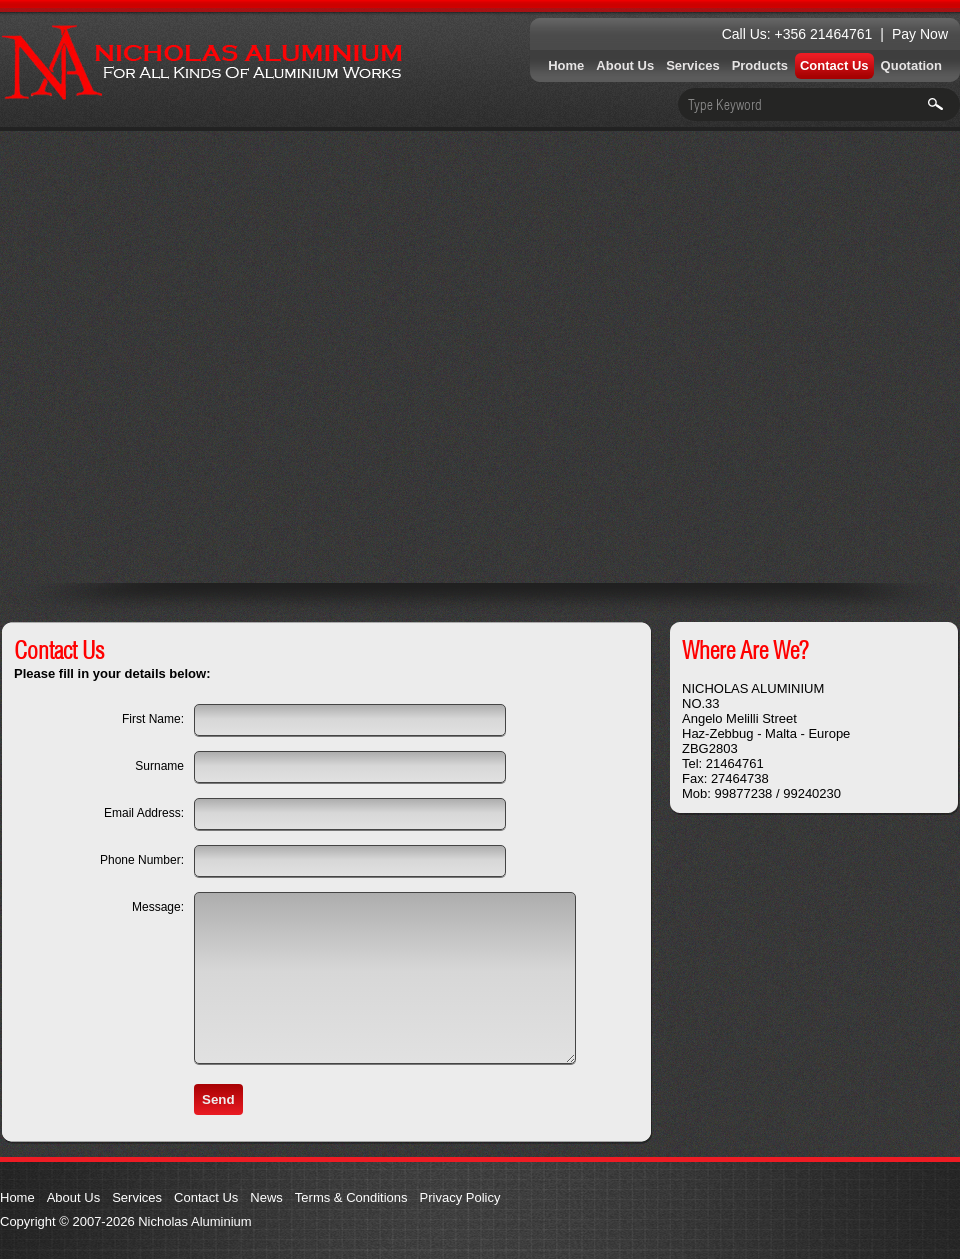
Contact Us (834, 65)
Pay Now (920, 34)
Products (760, 65)
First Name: (153, 719)
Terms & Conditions (351, 1197)
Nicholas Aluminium (202, 62)
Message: (158, 907)
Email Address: (144, 813)
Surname (159, 766)
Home (566, 65)
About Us (625, 65)
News (266, 1197)
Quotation (911, 65)
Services (693, 65)
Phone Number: (142, 860)
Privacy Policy (460, 1197)
